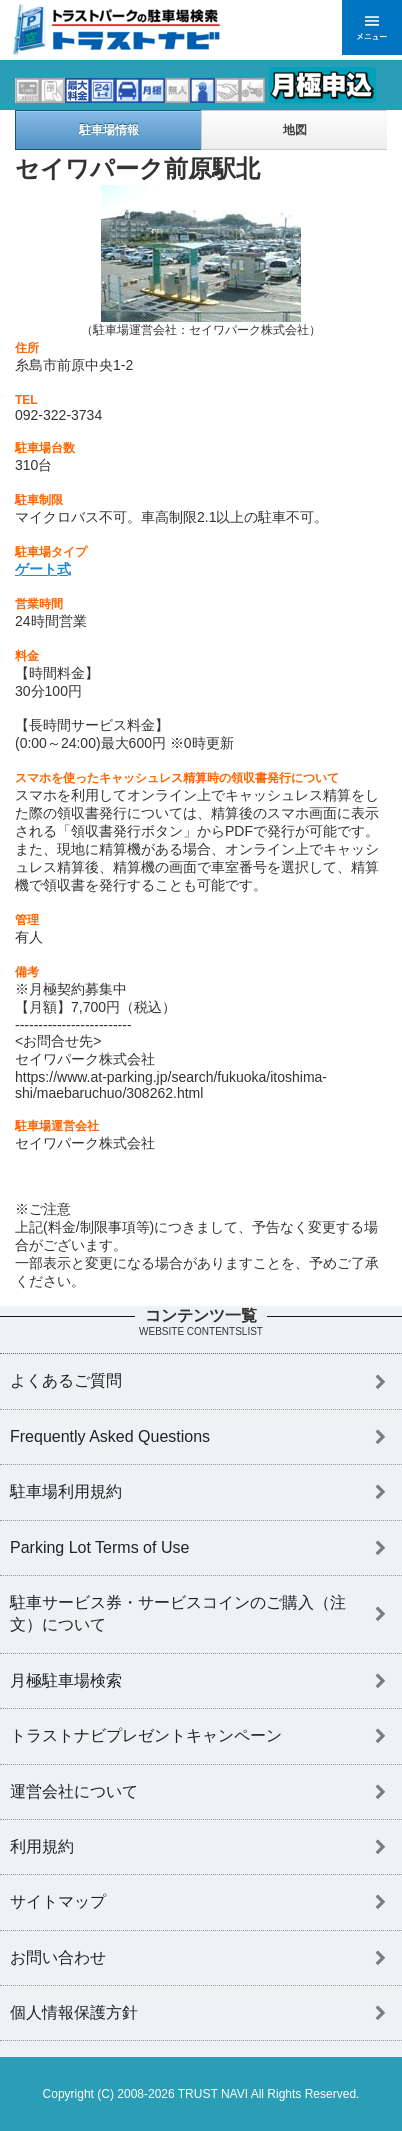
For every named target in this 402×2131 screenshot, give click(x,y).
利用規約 (42, 1846)
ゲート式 (43, 569)
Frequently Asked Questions (110, 1436)
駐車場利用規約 (66, 1491)
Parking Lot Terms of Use (99, 1547)
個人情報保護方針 (74, 2012)
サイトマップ (58, 1901)
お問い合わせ (58, 1957)
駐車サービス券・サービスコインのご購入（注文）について (178, 1613)
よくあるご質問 (66, 1380)
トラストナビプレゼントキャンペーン (146, 1735)
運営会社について (74, 1791)
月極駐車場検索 (66, 1680)
